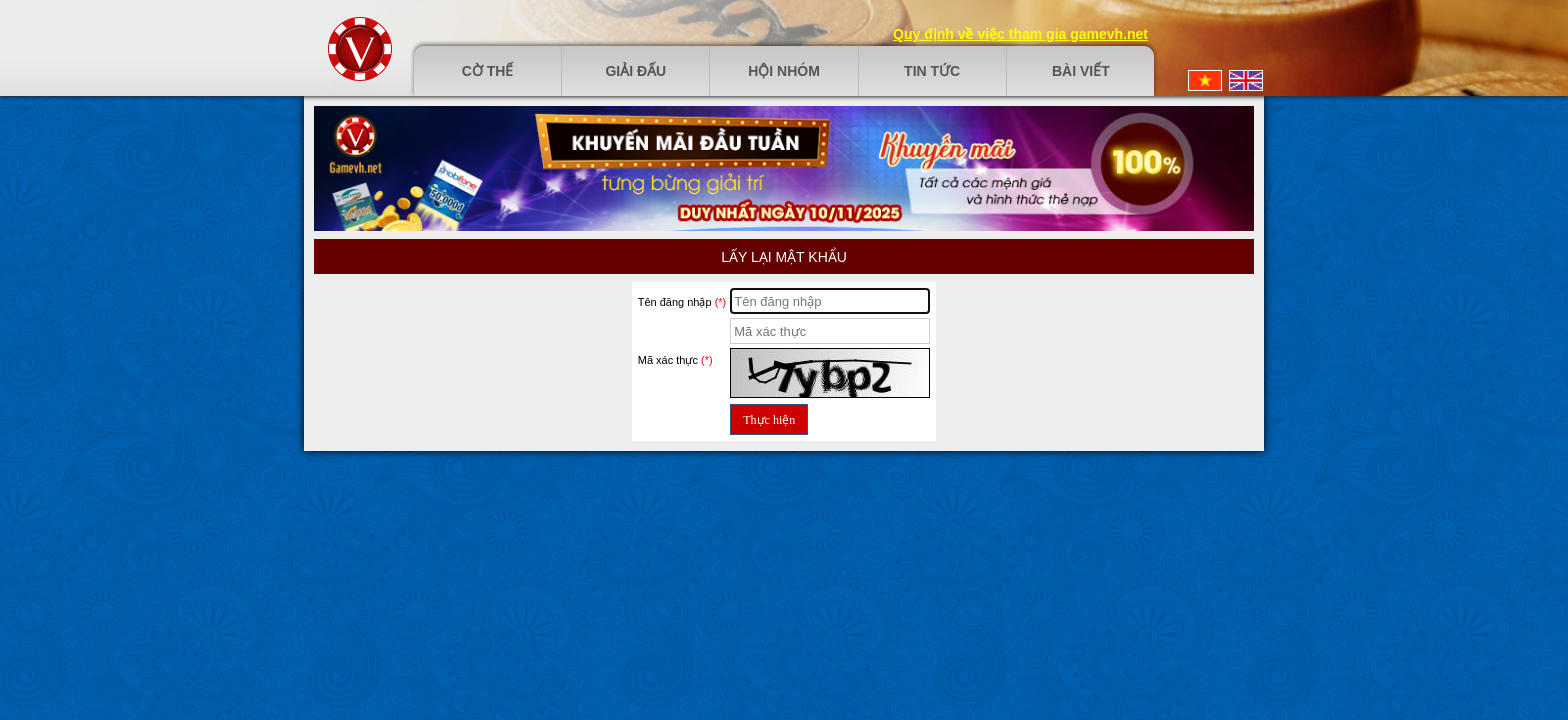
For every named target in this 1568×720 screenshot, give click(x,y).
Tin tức (932, 71)
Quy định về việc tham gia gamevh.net (1020, 34)
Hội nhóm (784, 71)
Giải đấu (635, 71)
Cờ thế (488, 71)
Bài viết (1081, 71)
